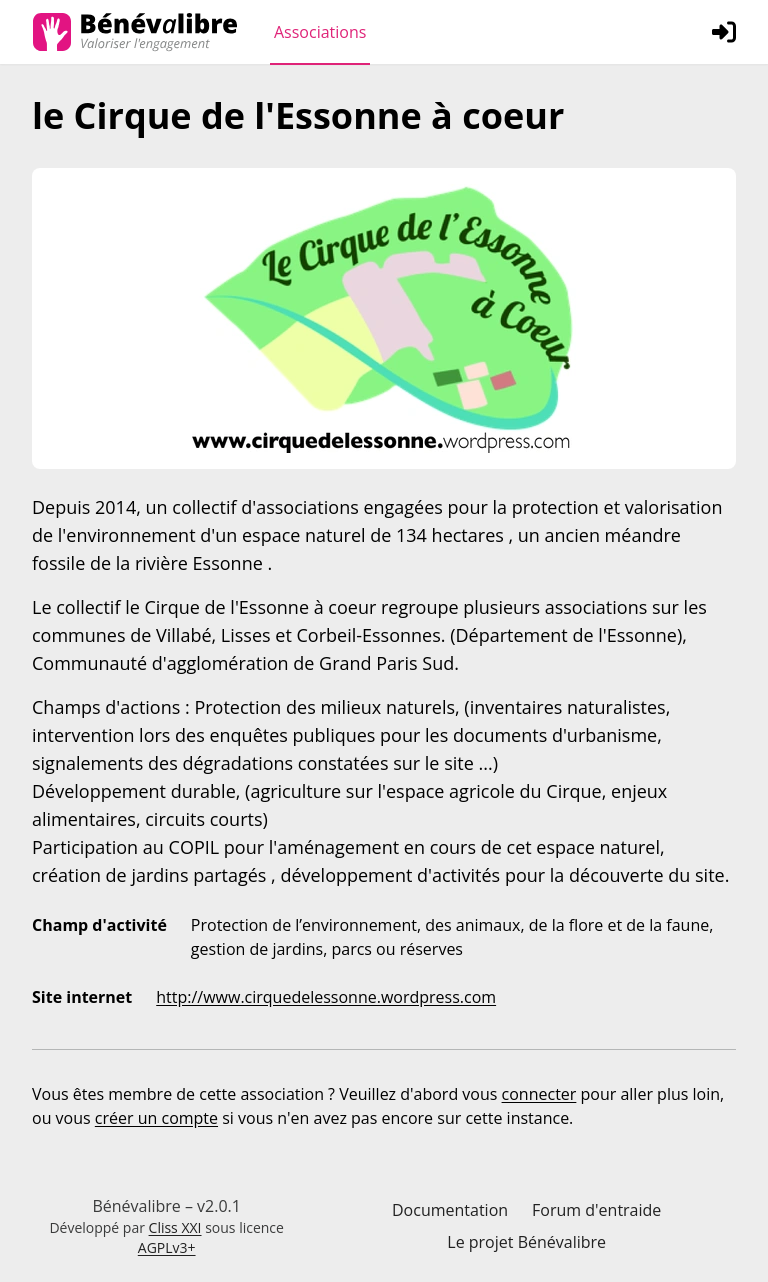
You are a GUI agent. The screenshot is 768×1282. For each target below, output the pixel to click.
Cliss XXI (175, 1227)
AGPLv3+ (167, 1247)
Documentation (450, 1210)
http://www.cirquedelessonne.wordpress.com (326, 997)
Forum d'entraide (596, 1210)
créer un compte (156, 1118)
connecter (539, 1094)
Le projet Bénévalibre (526, 1242)
